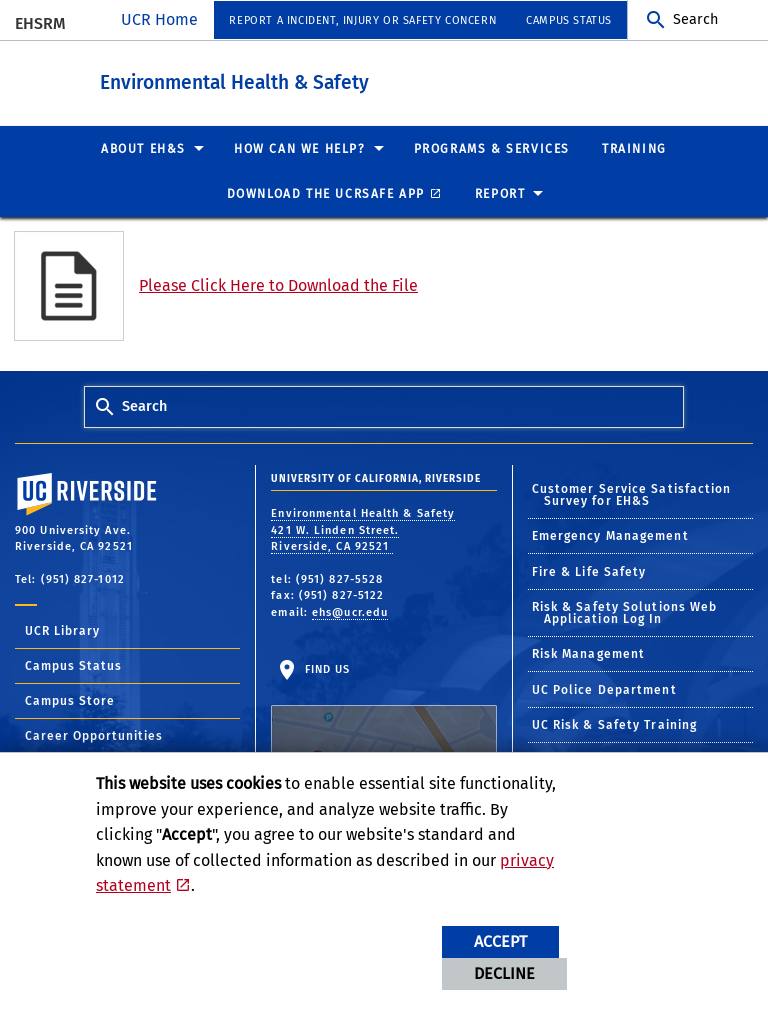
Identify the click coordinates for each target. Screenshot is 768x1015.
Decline (504, 973)
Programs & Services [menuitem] (492, 148)
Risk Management (589, 654)
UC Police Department (604, 689)
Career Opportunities (94, 736)
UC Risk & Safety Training (615, 725)
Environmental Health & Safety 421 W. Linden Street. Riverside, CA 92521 (363, 530)
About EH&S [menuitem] (143, 148)
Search (695, 19)
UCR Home (159, 19)
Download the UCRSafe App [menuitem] (326, 194)
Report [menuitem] (500, 194)
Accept (500, 941)
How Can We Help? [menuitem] (300, 148)
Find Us (383, 723)
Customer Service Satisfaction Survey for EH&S (632, 494)
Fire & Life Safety (589, 571)
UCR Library (62, 631)
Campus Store (70, 701)
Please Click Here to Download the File (278, 285)
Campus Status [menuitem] (569, 20)
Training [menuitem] (634, 148)
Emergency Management (610, 536)
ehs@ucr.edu (350, 611)
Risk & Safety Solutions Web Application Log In (625, 613)
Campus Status (73, 666)
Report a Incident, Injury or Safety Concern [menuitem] (362, 20)
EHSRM (40, 23)
